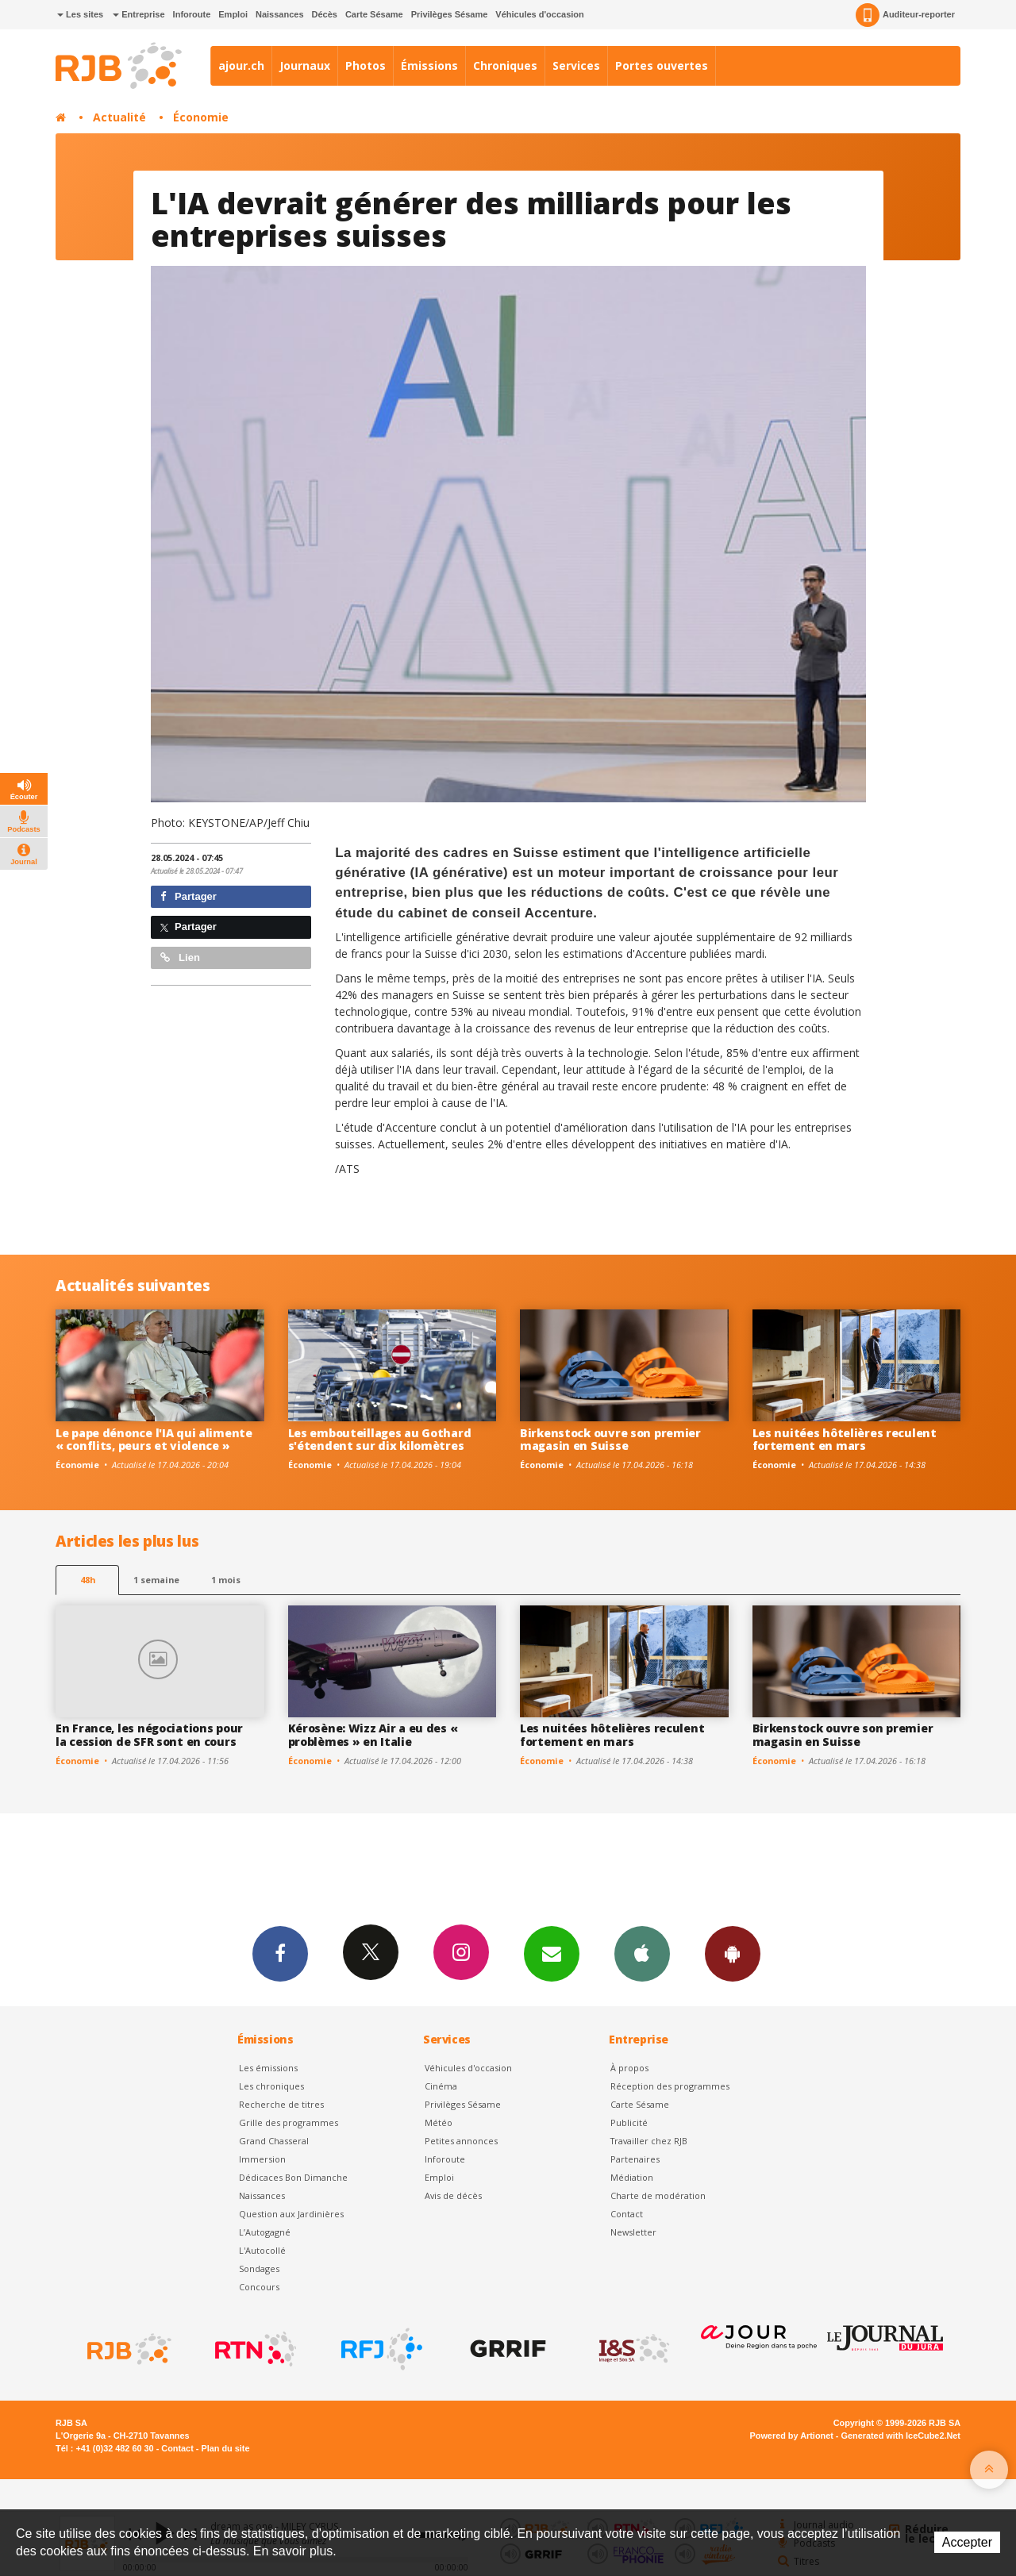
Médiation (631, 2177)
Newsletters (551, 1953)
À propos (629, 2068)
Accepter (967, 2542)
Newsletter (633, 2232)
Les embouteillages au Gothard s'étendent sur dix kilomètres (379, 1439)
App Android (732, 1953)
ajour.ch (241, 65)
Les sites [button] (80, 14)
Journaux (304, 65)
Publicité (629, 2122)
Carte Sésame (374, 14)
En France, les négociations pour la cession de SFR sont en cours (149, 1735)
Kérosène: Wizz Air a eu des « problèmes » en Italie (373, 1735)
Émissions (429, 65)
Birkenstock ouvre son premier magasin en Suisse (610, 1439)
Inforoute (192, 14)
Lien (180, 957)
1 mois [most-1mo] (226, 1580)
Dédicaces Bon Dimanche (293, 2177)
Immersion (262, 2159)
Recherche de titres (281, 2104)
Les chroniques (271, 2086)
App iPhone (642, 1953)
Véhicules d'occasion (539, 14)
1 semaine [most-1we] (156, 1580)
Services (576, 65)
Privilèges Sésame (449, 14)
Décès (324, 14)
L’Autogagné (265, 2232)
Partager (188, 896)
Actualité (119, 117)
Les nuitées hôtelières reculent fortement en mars (844, 1439)
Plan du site (225, 2448)
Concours (259, 2287)
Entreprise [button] (138, 14)
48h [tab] (87, 1580)
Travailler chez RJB (648, 2141)
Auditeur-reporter (905, 15)
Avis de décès (453, 2195)
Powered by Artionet (791, 2435)
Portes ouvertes (661, 65)
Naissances (280, 14)
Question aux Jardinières (291, 2214)
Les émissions (268, 2068)
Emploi (233, 14)
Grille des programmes (288, 2122)
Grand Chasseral (274, 2141)
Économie (201, 117)
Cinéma (441, 2086)
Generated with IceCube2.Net (900, 2435)
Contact (626, 2214)
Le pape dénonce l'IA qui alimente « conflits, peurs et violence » (154, 1439)
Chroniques (505, 65)
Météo (438, 2122)
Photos (365, 65)
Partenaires (635, 2159)
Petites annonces (461, 2141)
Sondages (259, 2268)
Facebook (280, 1953)
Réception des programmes (669, 2086)
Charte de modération (658, 2195)
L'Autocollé (262, 2250)
